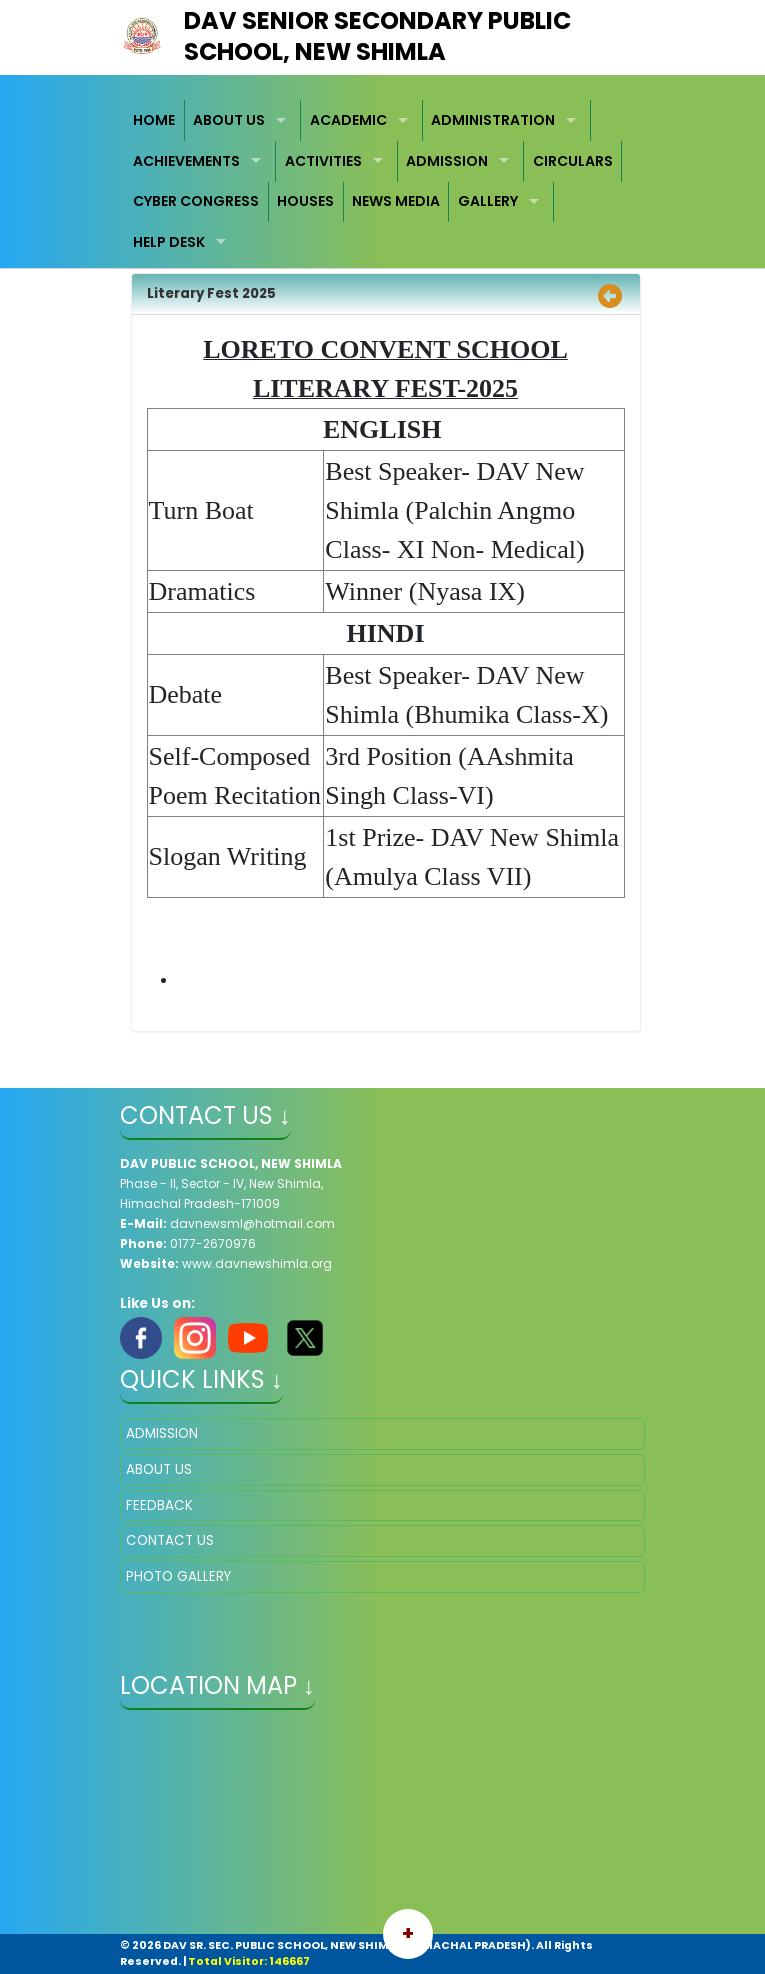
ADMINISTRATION (493, 120)
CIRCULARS (573, 161)
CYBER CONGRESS (196, 201)
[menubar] (382, 181)
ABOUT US (229, 120)
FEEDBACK (159, 1505)
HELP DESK (169, 242)
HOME (154, 120)
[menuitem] (155, 120)
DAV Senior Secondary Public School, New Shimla (377, 36)
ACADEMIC (348, 120)
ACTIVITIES (323, 161)
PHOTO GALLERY (178, 1576)
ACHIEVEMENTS (186, 161)
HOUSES (305, 201)
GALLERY (488, 201)
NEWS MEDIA (396, 201)
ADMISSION (447, 161)
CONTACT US (170, 1540)
